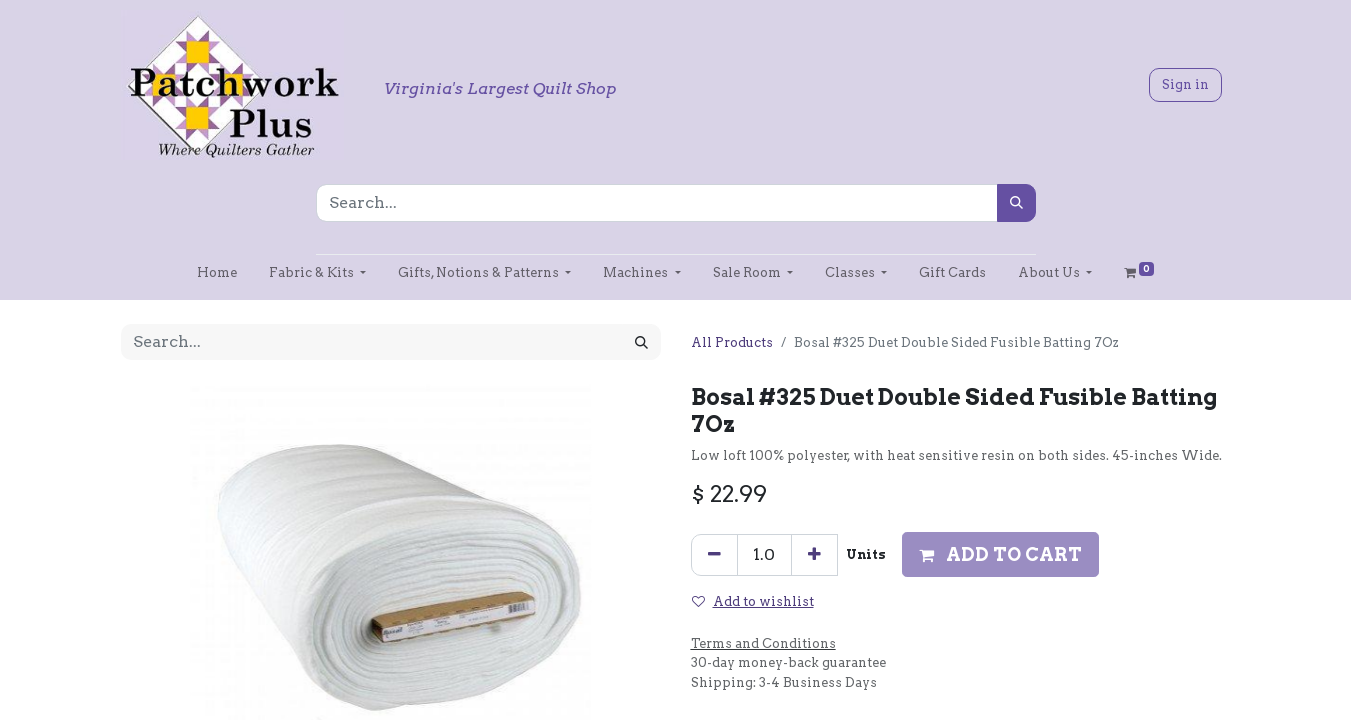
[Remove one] (714, 555)
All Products (732, 342)
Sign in (1185, 84)
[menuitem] (217, 272)
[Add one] (814, 555)
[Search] (1016, 203)
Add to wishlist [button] (753, 601)
